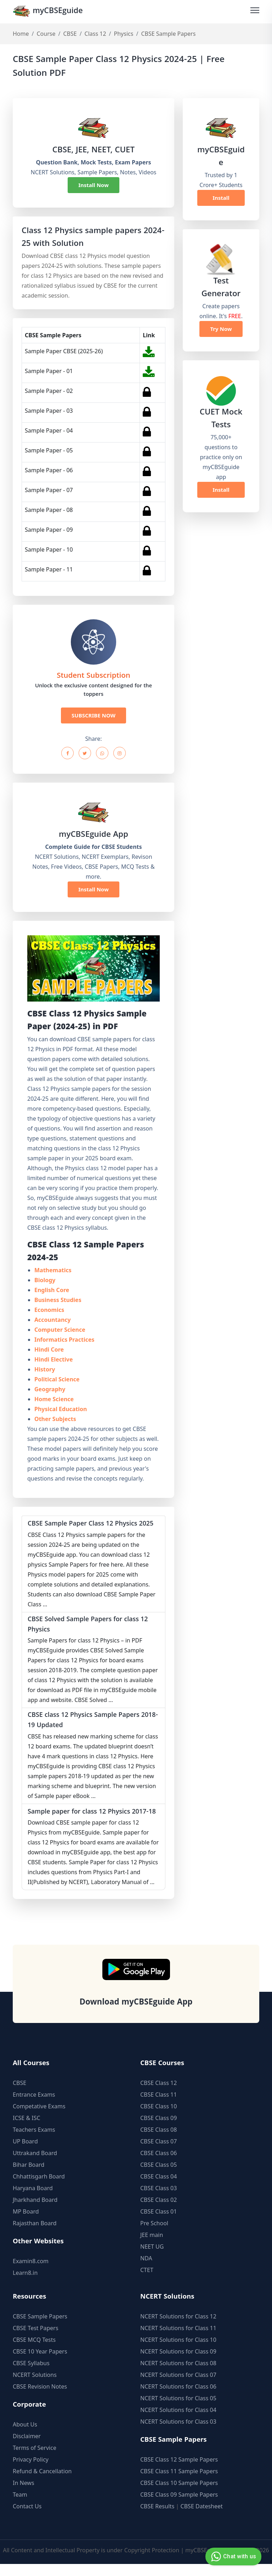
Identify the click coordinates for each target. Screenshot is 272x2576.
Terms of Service (34, 2460)
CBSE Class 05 (158, 2177)
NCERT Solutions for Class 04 (178, 2422)
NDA (146, 2270)
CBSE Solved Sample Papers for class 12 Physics (90, 1625)
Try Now (221, 329)
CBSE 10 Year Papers (40, 2363)
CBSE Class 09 (158, 2130)
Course (45, 34)
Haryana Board (33, 2200)
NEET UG (152, 2258)
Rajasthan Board (35, 2235)
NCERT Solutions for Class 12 (178, 2328)
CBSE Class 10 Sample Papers (179, 2495)
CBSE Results (157, 2518)
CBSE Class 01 (158, 2223)
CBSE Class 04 (158, 2188)
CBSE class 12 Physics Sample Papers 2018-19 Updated (86, 1722)
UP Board (25, 2153)
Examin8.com (31, 2273)
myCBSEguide (49, 11)
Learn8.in (25, 2285)
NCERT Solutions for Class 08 (178, 2375)
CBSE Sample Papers (40, 2328)
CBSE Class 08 (158, 2142)
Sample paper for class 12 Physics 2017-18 (91, 1819)
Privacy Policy (31, 2471)
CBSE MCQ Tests (34, 2352)
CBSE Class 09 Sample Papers (179, 2506)
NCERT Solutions (35, 2387)
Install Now (93, 185)
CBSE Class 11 (158, 2106)
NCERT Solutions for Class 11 (178, 2340)
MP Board (26, 2223)
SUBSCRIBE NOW (93, 715)
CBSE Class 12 (158, 2095)
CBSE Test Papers (35, 2340)
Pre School (154, 2235)
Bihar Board (28, 2177)
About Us (25, 2436)
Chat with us (232, 2556)
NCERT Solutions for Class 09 (178, 2363)
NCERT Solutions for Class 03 (178, 2433)
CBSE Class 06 (158, 2165)
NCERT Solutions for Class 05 (178, 2410)
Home (21, 34)
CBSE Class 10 (158, 2118)
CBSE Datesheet (202, 2518)
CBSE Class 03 (158, 2200)
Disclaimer (27, 2448)
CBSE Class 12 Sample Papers (179, 2471)
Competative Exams (39, 2118)
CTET (146, 2282)
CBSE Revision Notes (40, 2398)
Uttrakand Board (35, 2165)
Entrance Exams (34, 2106)
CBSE (69, 34)
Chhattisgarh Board (39, 2188)
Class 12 (95, 34)
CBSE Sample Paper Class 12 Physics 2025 (93, 1524)
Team (20, 2506)
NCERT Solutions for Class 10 (178, 2352)
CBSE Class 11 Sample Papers (179, 2483)
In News (23, 2495)
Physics (124, 34)
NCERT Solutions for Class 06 (178, 2398)
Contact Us (27, 2518)
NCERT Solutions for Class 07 (178, 2387)
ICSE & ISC (26, 2130)
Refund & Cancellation (42, 2483)
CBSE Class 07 (158, 2153)
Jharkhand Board (35, 2212)
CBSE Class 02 (158, 2212)
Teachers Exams (34, 2142)
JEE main (151, 2247)
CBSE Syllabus (31, 2375)
